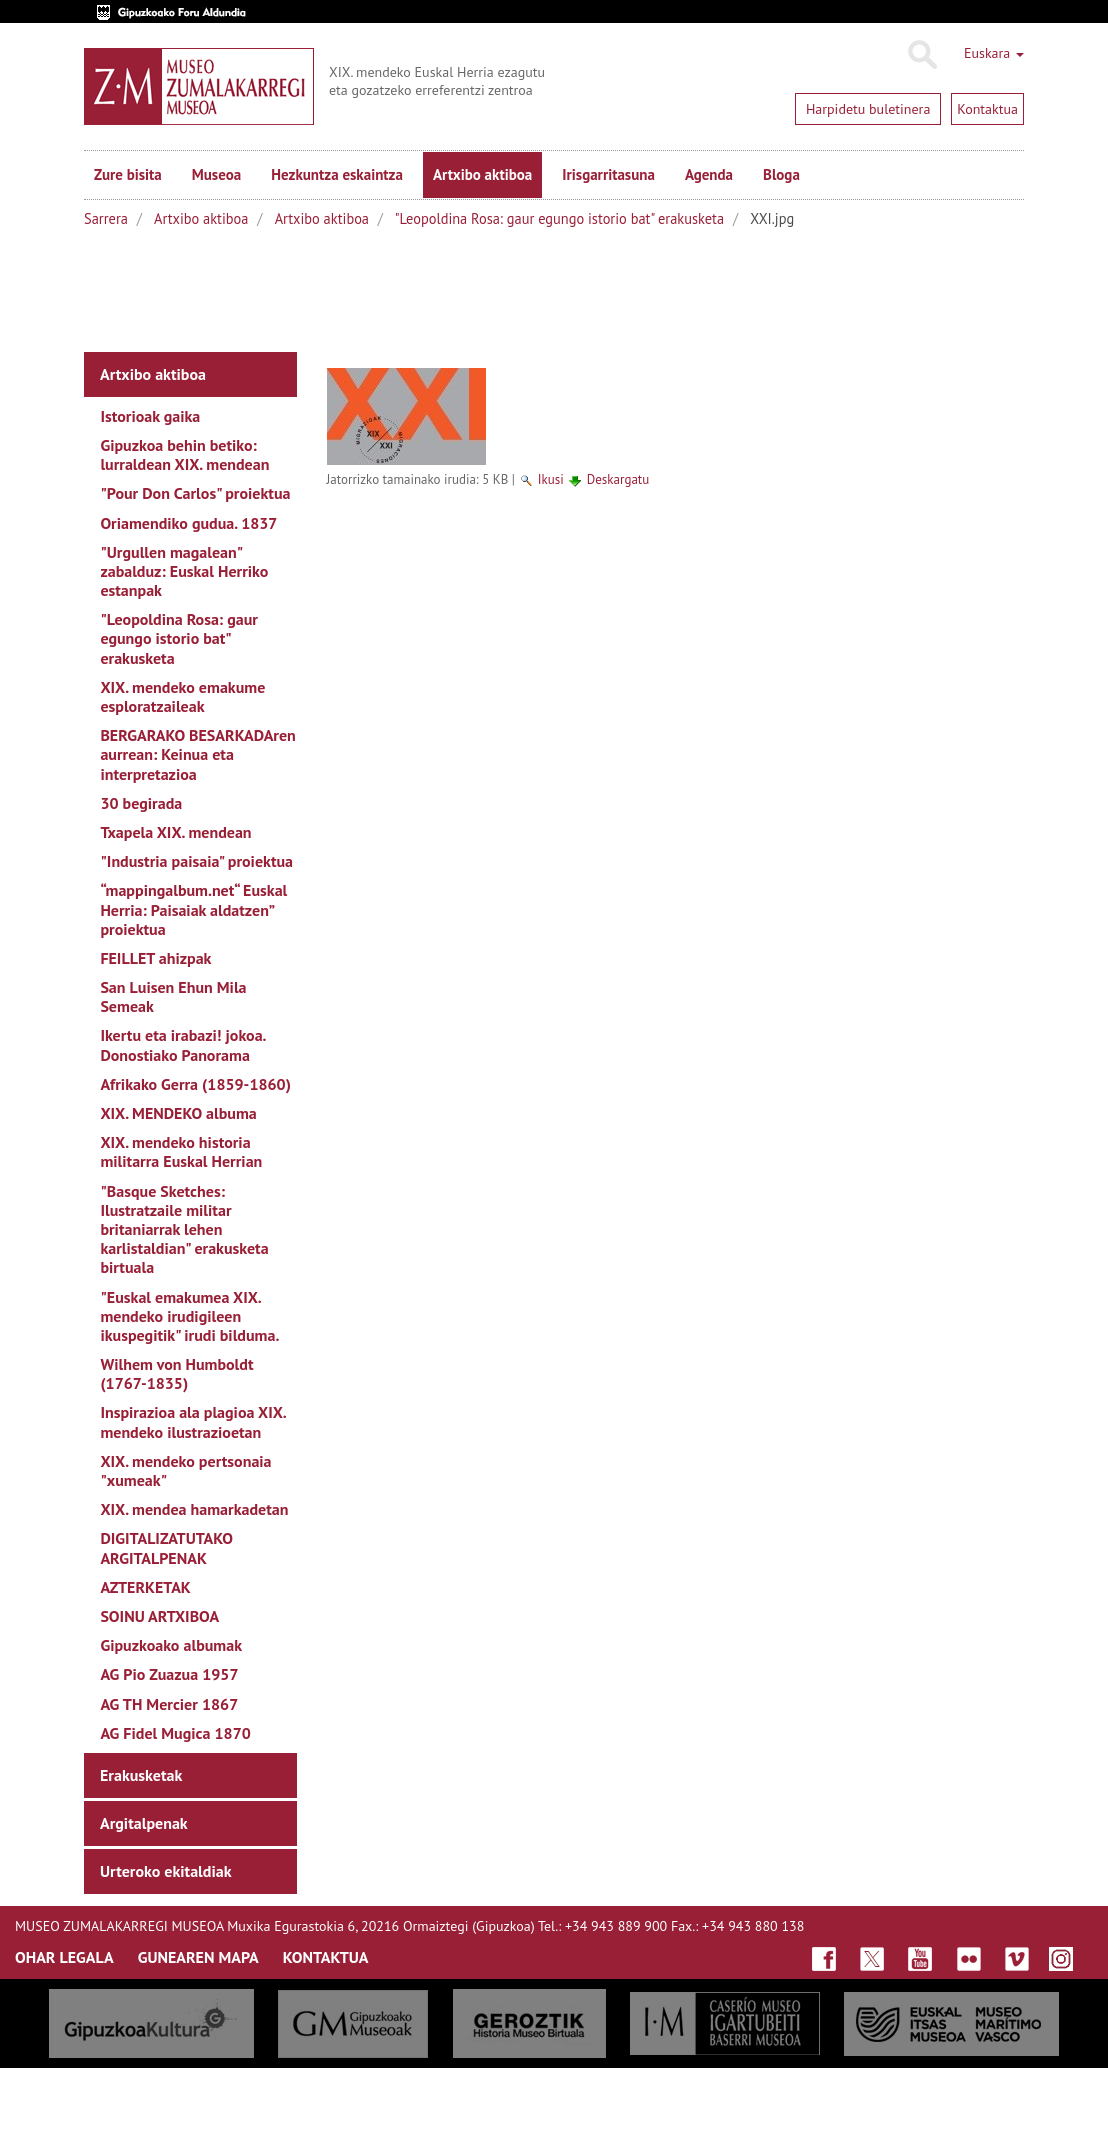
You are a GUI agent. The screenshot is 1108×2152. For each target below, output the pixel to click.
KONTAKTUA (326, 1957)
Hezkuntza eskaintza (337, 174)
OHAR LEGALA (64, 1957)
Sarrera (106, 218)
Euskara (994, 53)
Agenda (709, 174)
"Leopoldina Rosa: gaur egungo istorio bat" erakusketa (559, 218)
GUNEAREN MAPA (198, 1957)
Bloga (781, 174)
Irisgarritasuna (608, 174)
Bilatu (921, 55)
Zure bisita (128, 174)
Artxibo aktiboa (482, 174)
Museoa (216, 174)
